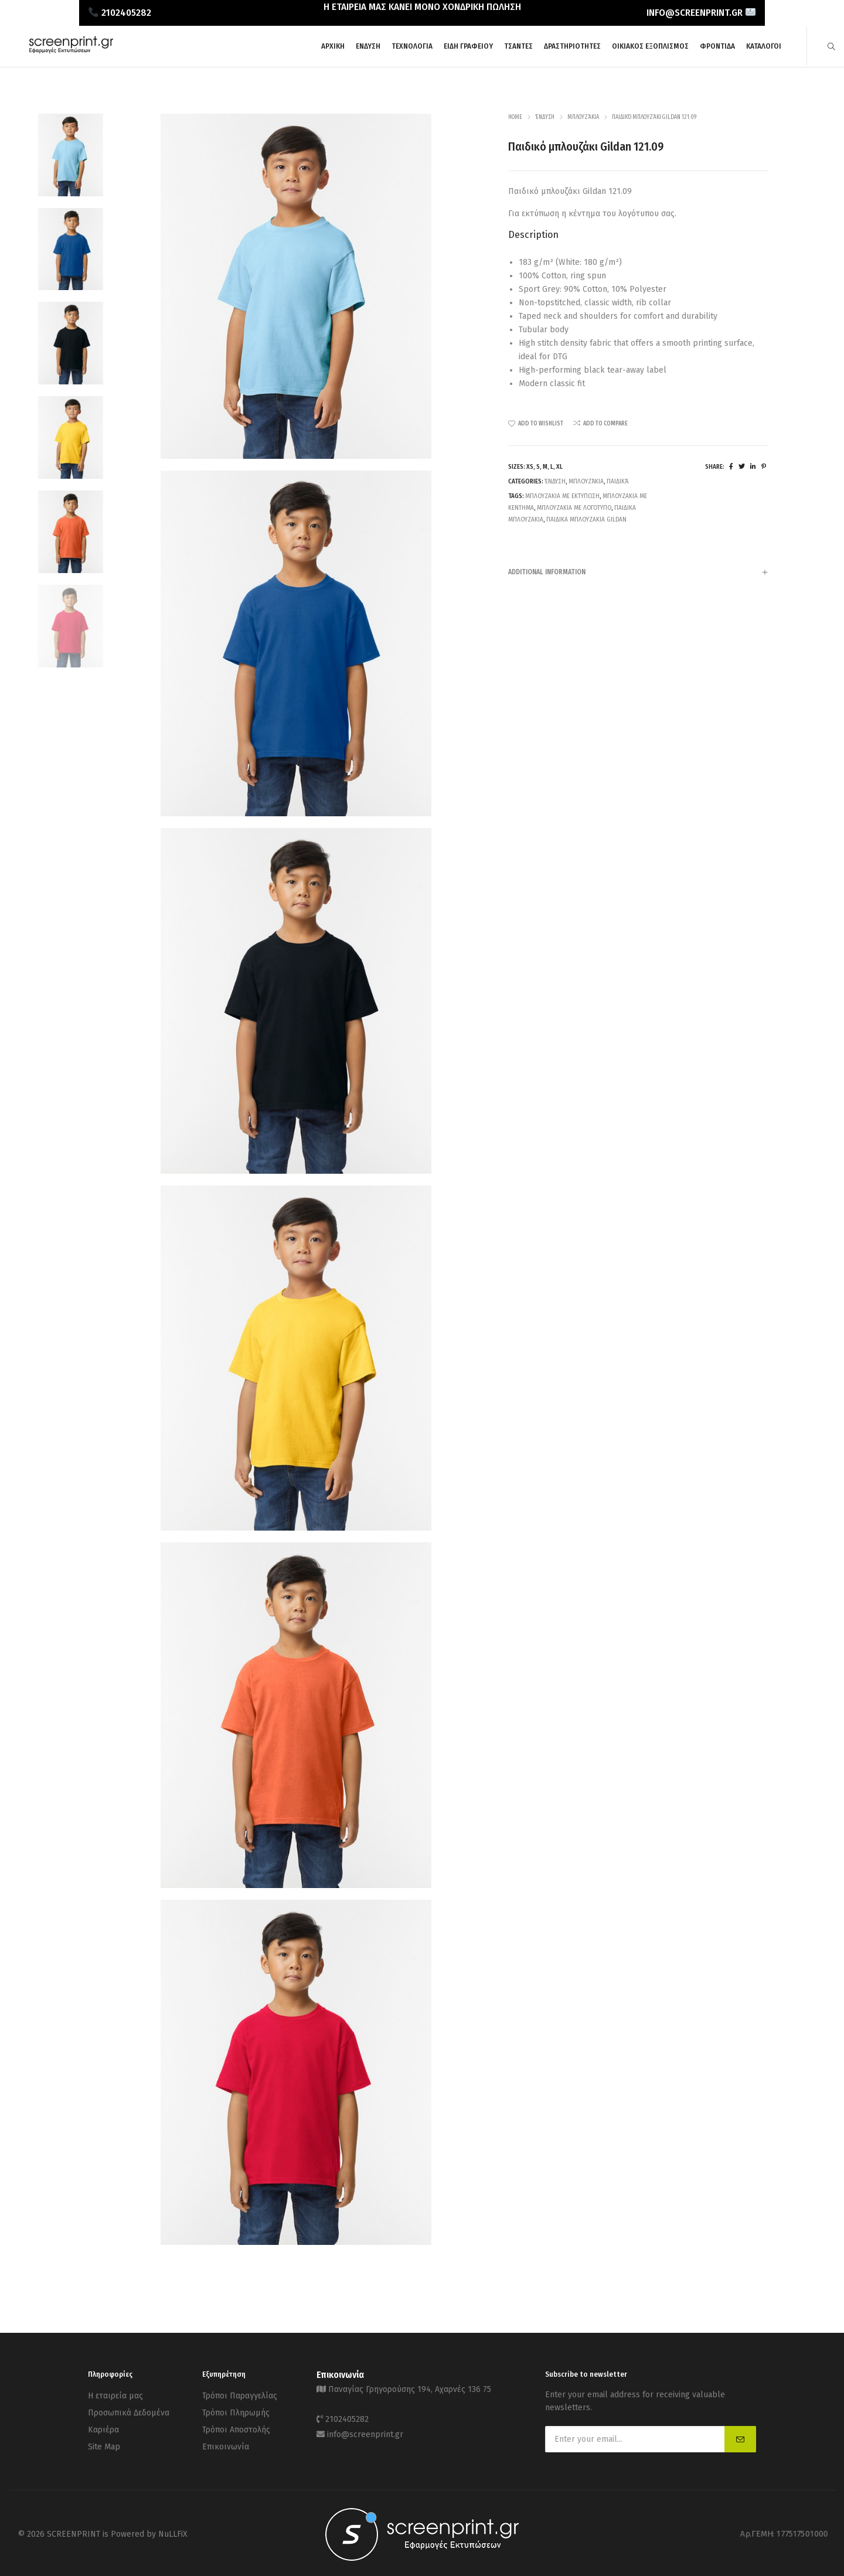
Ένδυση (544, 117)
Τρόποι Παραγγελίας (239, 2395)
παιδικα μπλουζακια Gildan (586, 519)
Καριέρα (103, 2424)
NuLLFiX (173, 2532)
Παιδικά (617, 481)
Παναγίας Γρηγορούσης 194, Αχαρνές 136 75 (409, 2388)
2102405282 (347, 2416)
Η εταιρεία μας (115, 2395)
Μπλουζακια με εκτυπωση (562, 496)
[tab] (637, 572)
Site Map (104, 2439)
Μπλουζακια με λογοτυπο (574, 508)
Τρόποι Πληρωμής (236, 2409)
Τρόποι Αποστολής (236, 2424)
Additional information (637, 573)
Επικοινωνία (225, 2439)
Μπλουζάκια (583, 117)
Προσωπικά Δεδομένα (128, 2409)
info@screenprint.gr (365, 2429)
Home (515, 117)
